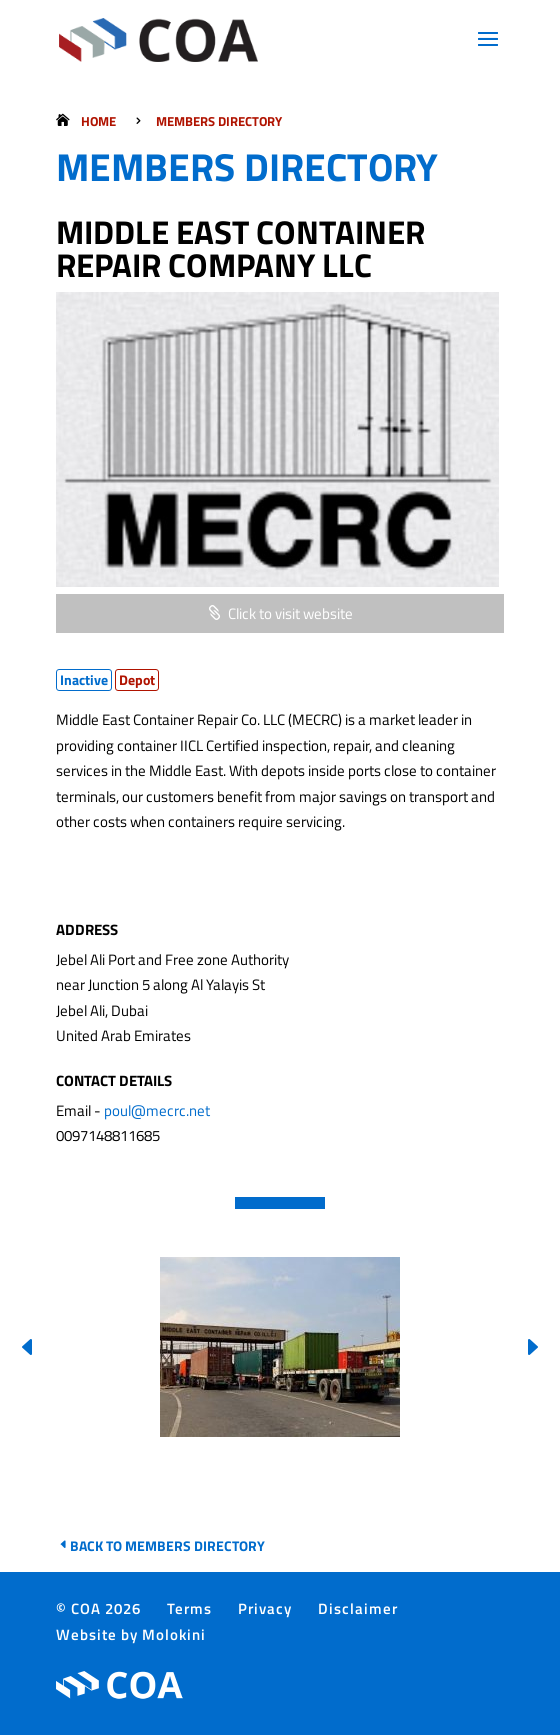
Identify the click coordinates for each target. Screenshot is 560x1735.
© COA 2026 (98, 1608)
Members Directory (219, 121)
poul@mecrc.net (157, 1110)
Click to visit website (290, 613)
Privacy (265, 1608)
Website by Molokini (131, 1634)
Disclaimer (358, 1608)
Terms (189, 1608)
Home (98, 121)
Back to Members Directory (167, 1545)
